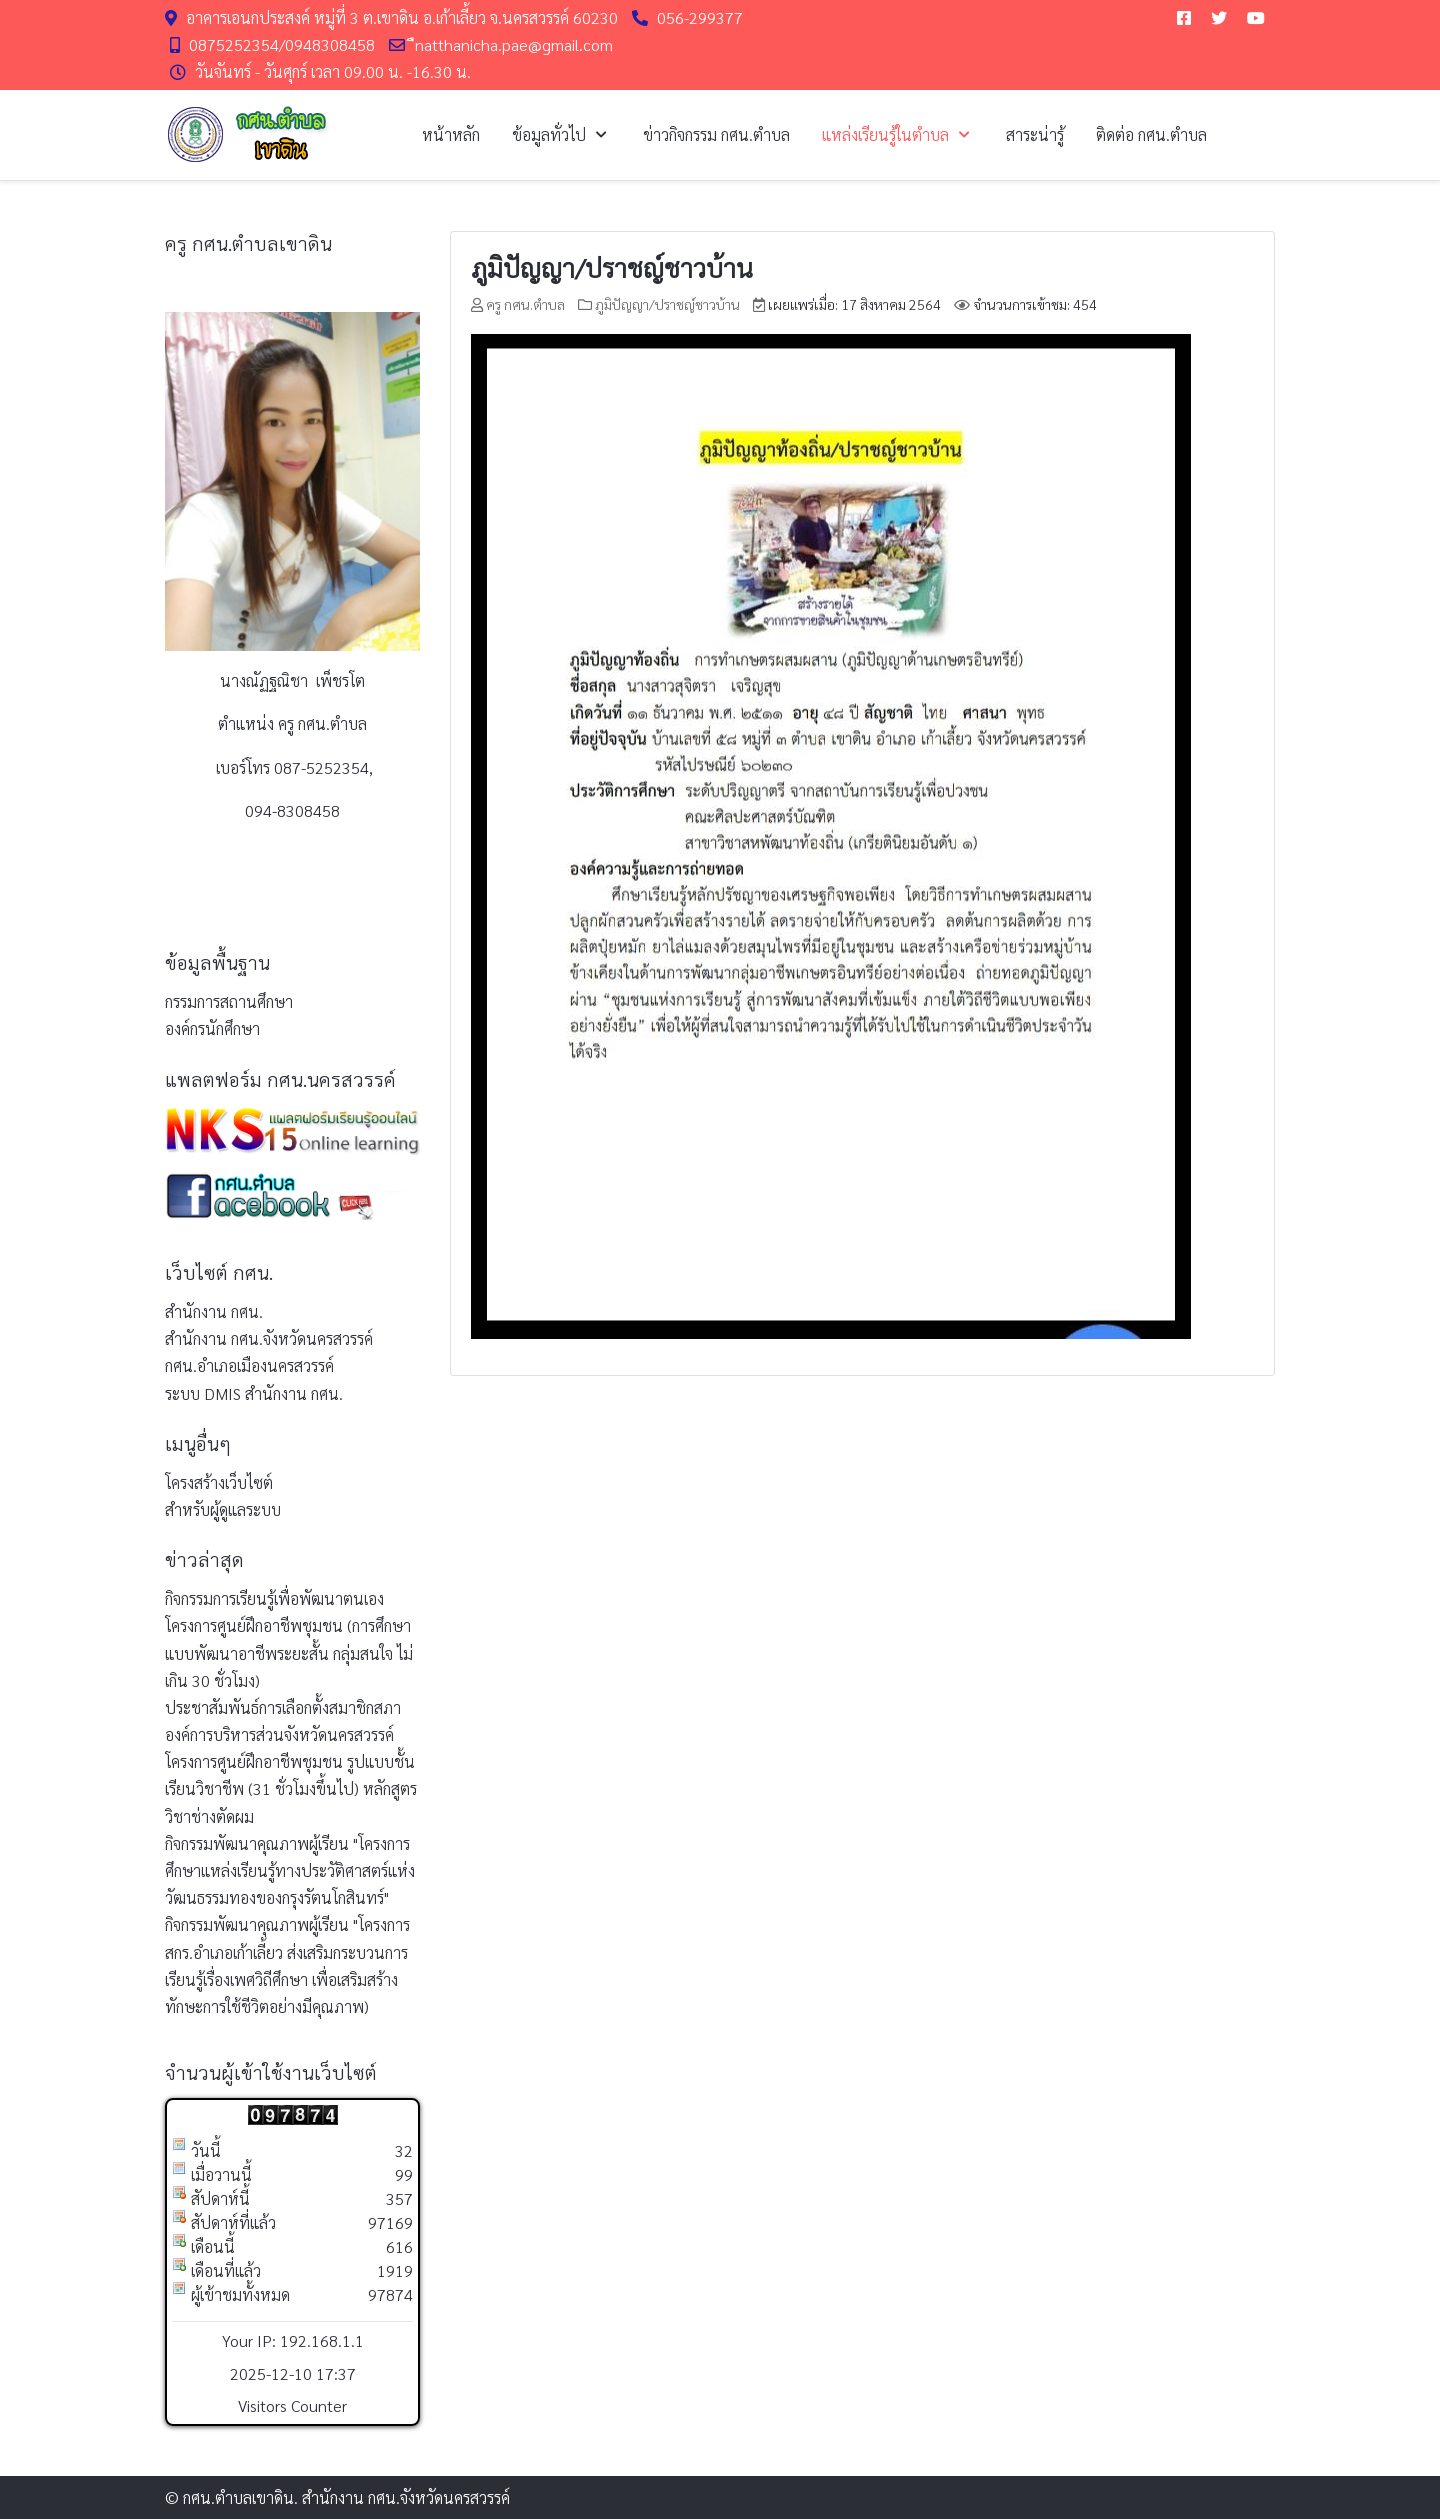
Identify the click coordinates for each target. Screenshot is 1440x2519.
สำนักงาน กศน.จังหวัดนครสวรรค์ (269, 1338)
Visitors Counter (292, 2405)
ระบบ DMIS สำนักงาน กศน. (254, 1393)
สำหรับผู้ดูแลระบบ (223, 1509)
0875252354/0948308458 (282, 44)
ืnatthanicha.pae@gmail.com (514, 44)
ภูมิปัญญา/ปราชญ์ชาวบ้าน (612, 267)
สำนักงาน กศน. (214, 1311)
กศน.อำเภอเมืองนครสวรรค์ (249, 1365)
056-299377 (700, 17)
